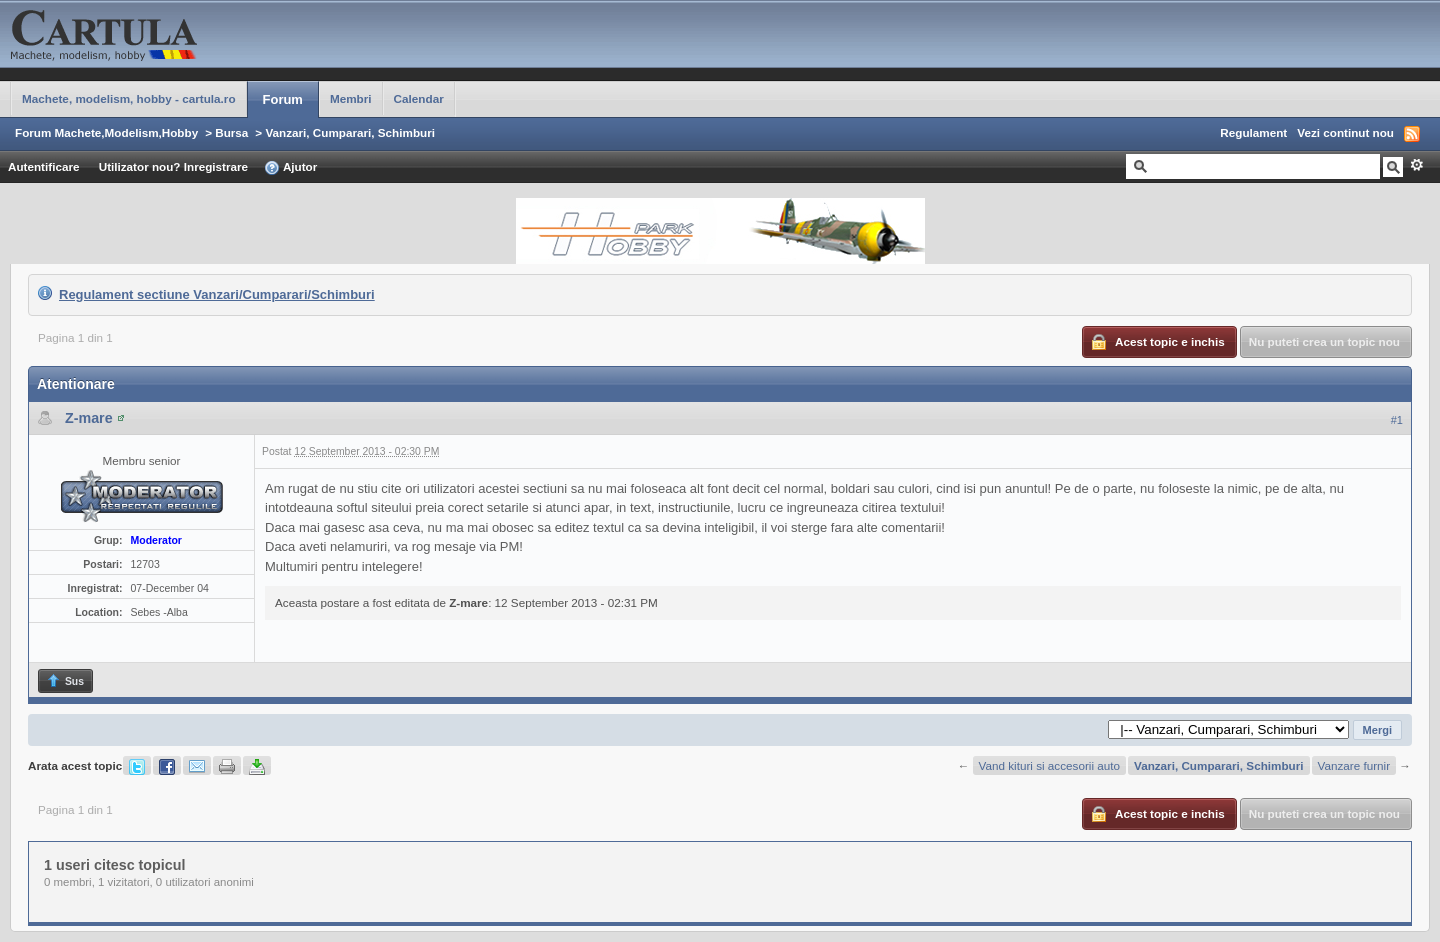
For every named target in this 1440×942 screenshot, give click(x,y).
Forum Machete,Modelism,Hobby (106, 132)
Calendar (419, 98)
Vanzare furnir (1354, 765)
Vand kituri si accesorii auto (1049, 765)
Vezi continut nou (1345, 132)
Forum (283, 99)
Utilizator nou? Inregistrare (173, 166)
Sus (65, 681)
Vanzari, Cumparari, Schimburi (350, 132)
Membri (351, 98)
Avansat (1416, 165)
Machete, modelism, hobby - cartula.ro (129, 98)
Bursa (231, 132)
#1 (1397, 420)
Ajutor (290, 168)
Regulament (1253, 132)
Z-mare (89, 418)
